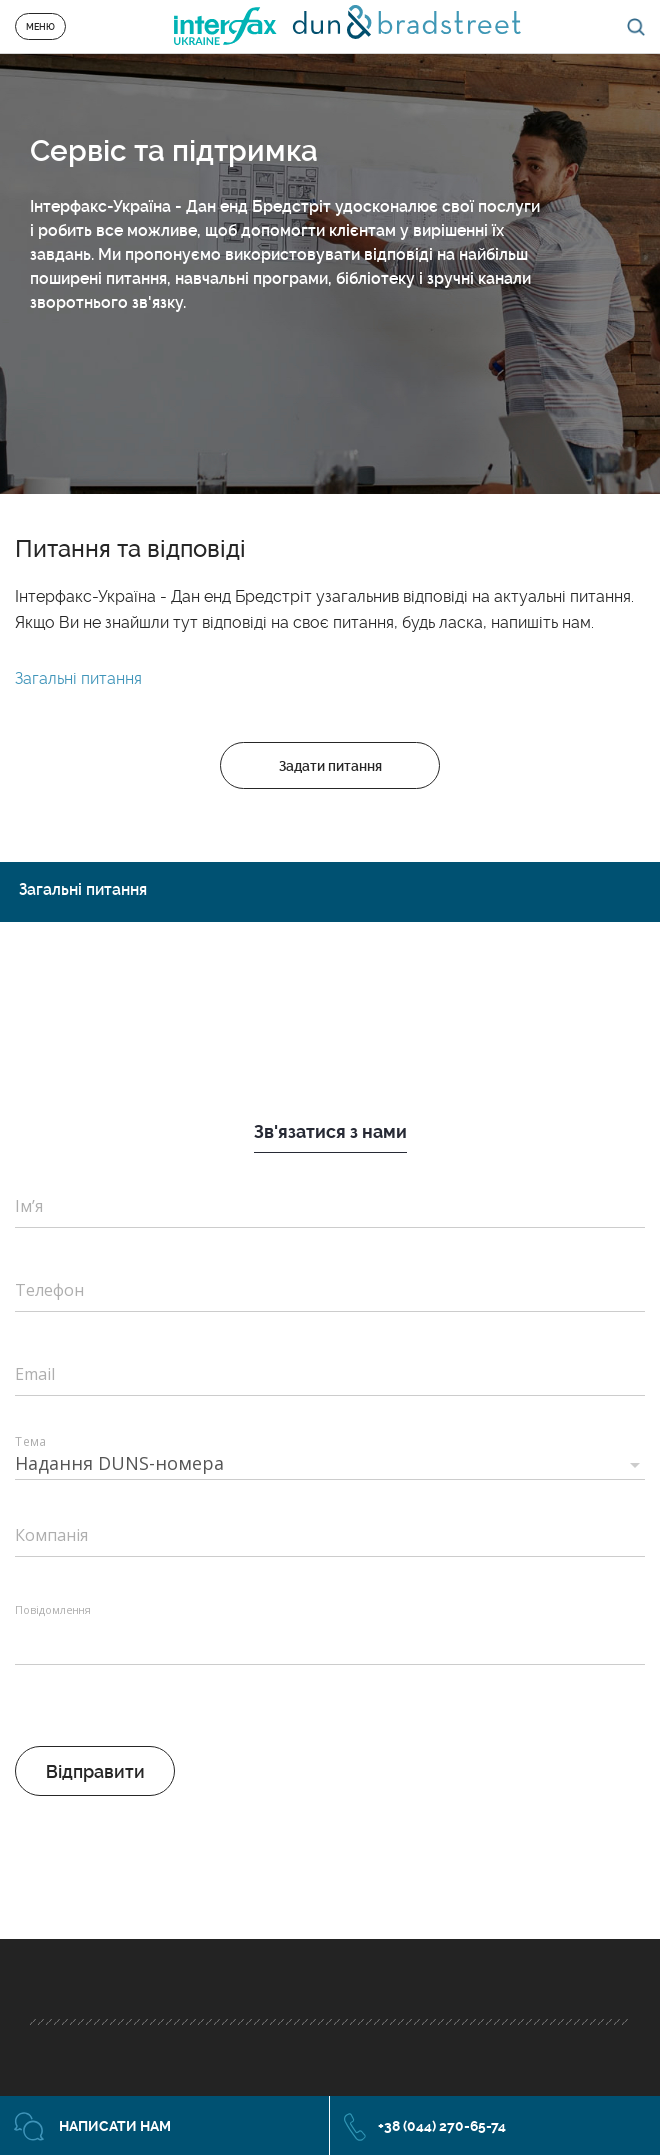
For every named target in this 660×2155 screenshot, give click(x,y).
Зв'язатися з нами (330, 1132)
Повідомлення (52, 1610)
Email (35, 1374)
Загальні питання (78, 678)
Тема (30, 1441)
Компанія (51, 1535)
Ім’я (29, 1206)
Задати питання (330, 766)
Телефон (49, 1290)
